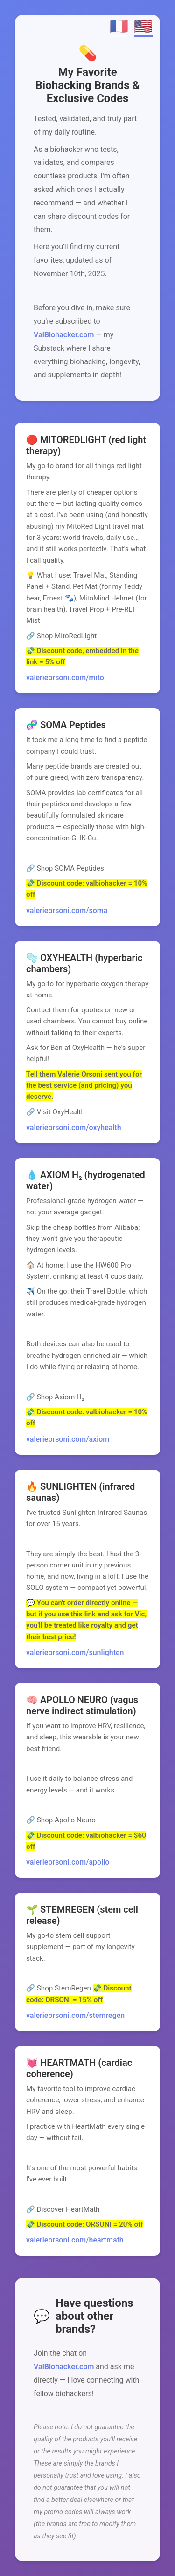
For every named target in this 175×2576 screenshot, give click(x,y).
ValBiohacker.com (64, 334)
